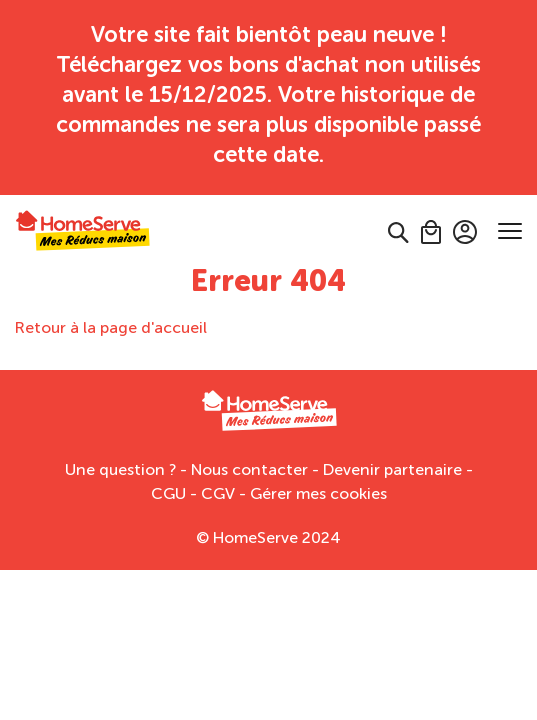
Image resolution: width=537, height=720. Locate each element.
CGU (168, 463)
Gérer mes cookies (318, 463)
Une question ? (120, 439)
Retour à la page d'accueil (111, 297)
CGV (218, 463)
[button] (398, 201)
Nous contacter (249, 439)
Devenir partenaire (392, 439)
